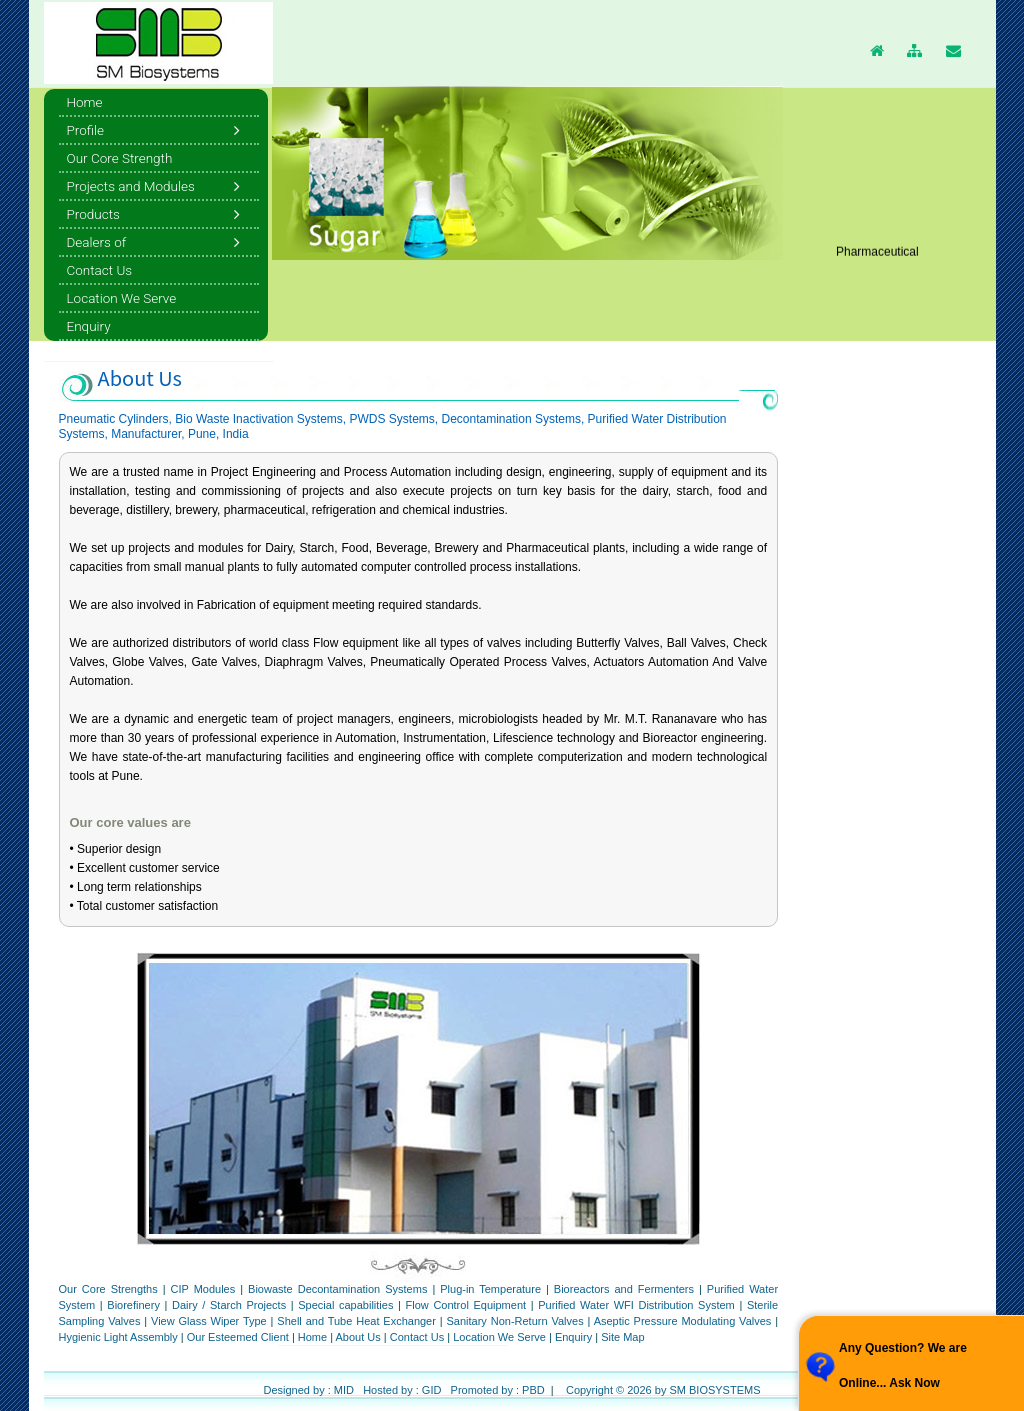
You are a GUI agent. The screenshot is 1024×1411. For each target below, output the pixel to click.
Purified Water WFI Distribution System (636, 1305)
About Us (360, 1337)
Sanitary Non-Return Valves (515, 1321)
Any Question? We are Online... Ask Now (903, 1365)
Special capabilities (345, 1305)
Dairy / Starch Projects (229, 1305)
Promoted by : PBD (498, 1390)
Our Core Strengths (111, 1289)
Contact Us (417, 1337)
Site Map (622, 1337)
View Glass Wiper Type (209, 1321)
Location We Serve (499, 1337)
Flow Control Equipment (466, 1305)
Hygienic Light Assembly (118, 1337)
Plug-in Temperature (490, 1289)
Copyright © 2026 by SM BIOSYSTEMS (663, 1390)
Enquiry (573, 1337)
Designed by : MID (308, 1390)
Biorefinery (133, 1305)
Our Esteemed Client (238, 1337)
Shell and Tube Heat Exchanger (356, 1321)
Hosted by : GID (402, 1390)
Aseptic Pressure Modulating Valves (683, 1321)
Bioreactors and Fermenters (624, 1289)
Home (314, 1337)
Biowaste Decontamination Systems (337, 1289)
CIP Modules (203, 1289)
